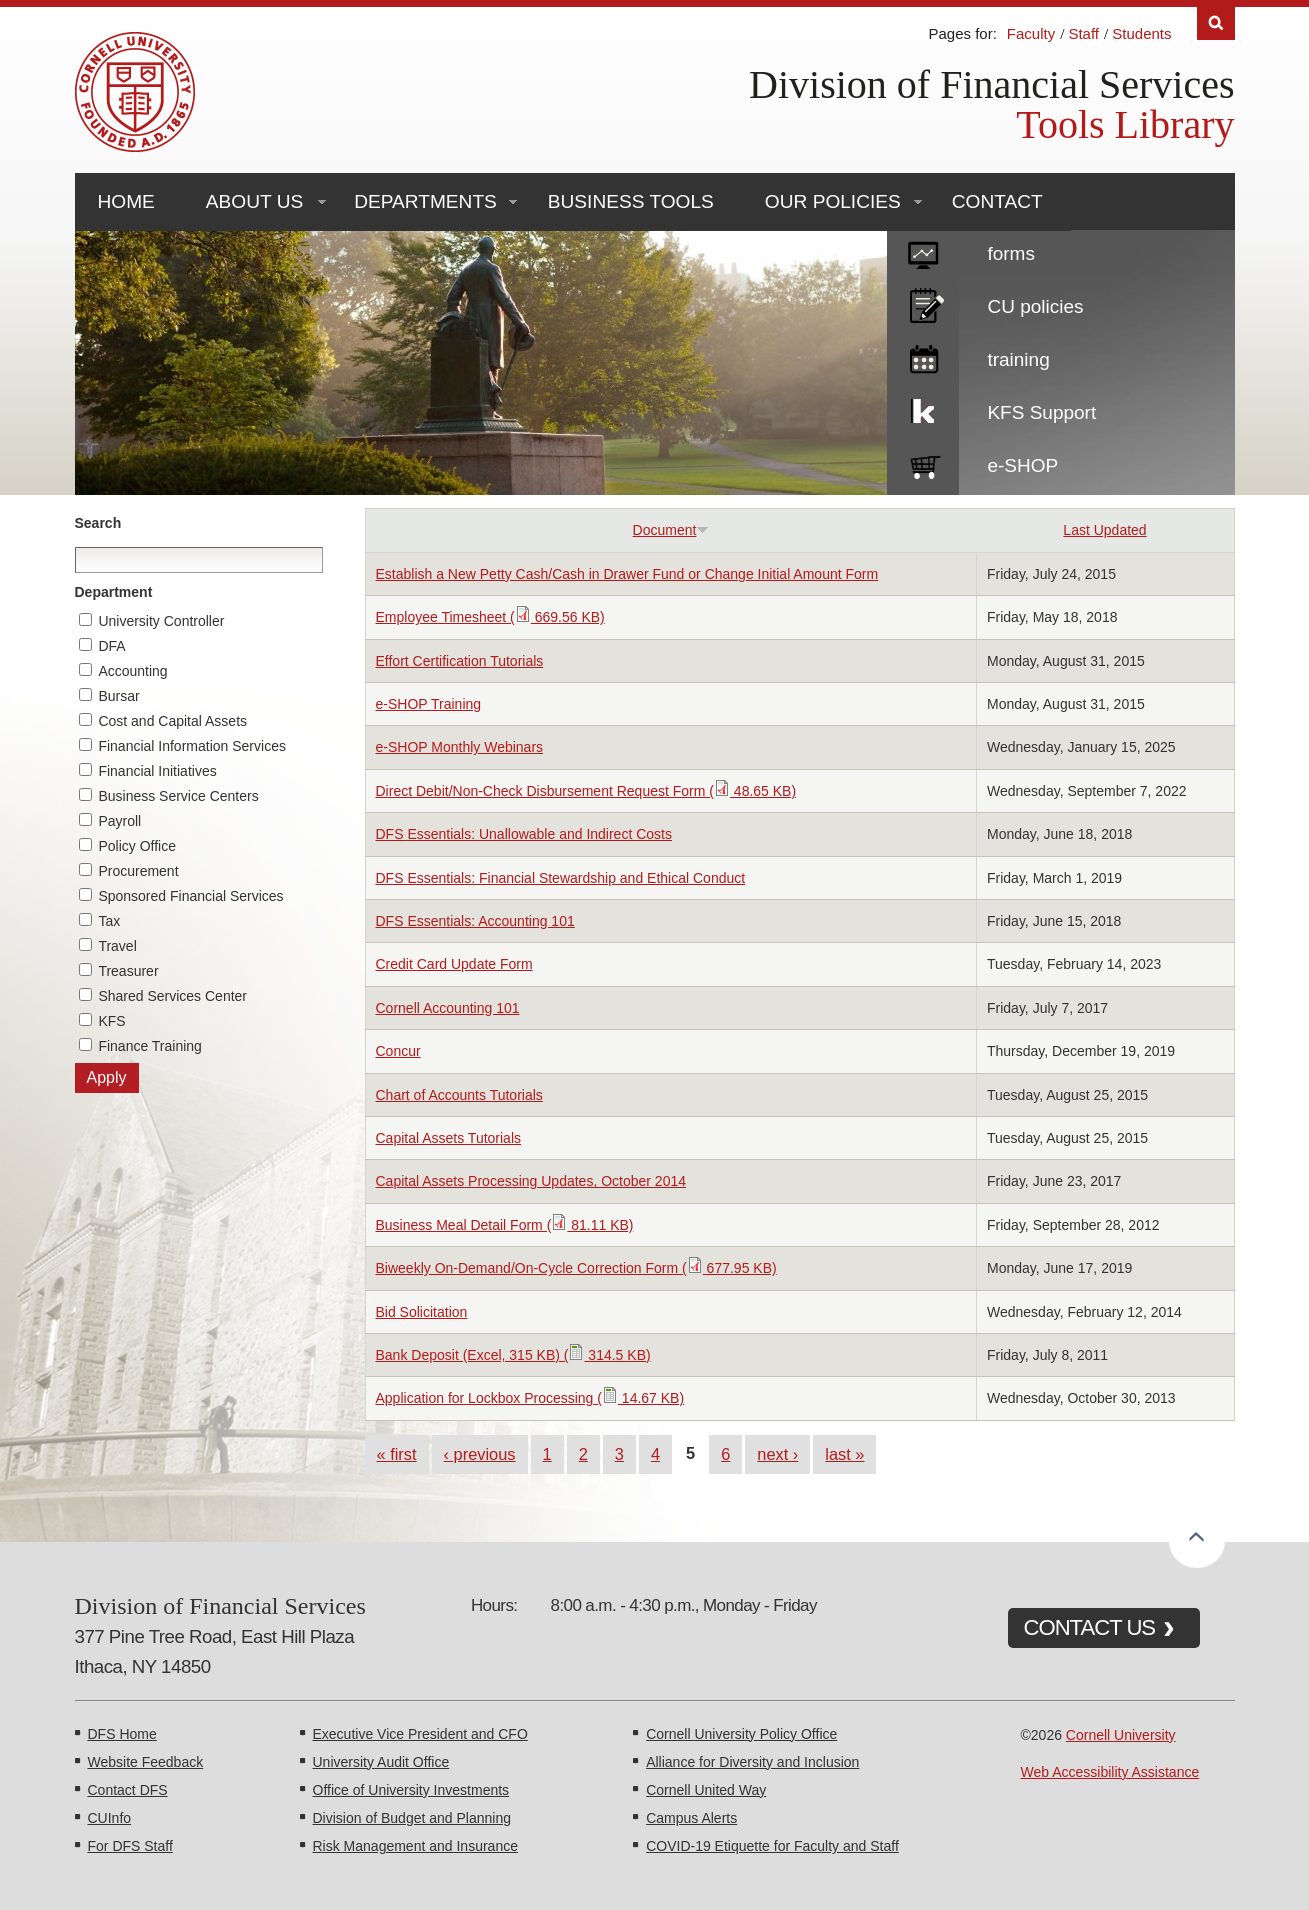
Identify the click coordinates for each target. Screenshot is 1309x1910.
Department (114, 592)
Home (126, 201)
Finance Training (150, 1046)
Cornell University (1121, 1735)
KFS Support (1041, 412)
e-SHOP (1022, 465)
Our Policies (833, 201)
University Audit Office (381, 1762)
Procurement (138, 871)
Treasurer (128, 971)
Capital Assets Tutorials (449, 1138)
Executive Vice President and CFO (420, 1734)
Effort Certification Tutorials (460, 661)
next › (777, 1454)
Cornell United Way (706, 1790)
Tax (109, 921)
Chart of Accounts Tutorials (459, 1095)
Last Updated (1104, 530)
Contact (997, 201)
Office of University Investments (411, 1790)
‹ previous (480, 1454)
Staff (1083, 33)
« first (397, 1454)
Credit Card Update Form (454, 964)
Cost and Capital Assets (172, 721)
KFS (111, 1021)
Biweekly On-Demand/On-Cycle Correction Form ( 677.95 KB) (576, 1268)
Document (671, 530)
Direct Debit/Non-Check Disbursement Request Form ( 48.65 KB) (586, 791)
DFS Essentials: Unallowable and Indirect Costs (524, 834)
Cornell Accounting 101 (448, 1008)
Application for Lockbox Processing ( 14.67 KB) (530, 1398)
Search (98, 523)
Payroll (119, 821)
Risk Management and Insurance (415, 1846)
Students (1141, 33)
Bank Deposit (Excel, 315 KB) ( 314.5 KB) (513, 1355)
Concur (398, 1051)
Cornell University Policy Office (741, 1734)
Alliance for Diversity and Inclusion (752, 1762)
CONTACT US (1090, 1627)
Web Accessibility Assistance (1110, 1772)
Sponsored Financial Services (190, 896)
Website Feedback (146, 1762)
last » (844, 1454)
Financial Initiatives (157, 771)
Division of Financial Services (991, 84)
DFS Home (122, 1734)
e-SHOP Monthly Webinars (460, 747)
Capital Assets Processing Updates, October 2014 (531, 1181)
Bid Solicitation (422, 1312)
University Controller (161, 621)
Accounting (132, 671)
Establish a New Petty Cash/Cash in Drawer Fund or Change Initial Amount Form (627, 574)
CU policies (1035, 306)
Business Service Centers (178, 796)
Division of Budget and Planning (412, 1818)
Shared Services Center (172, 996)
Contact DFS (128, 1790)
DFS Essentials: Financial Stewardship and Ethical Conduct (561, 878)
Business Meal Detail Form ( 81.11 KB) (505, 1225)
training (1018, 359)
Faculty (1031, 33)
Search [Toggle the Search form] (1216, 23)
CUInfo (110, 1818)
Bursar (118, 696)
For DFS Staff (130, 1846)
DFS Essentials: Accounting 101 (475, 921)
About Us (254, 201)
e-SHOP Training (429, 704)
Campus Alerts (691, 1818)
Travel (117, 946)
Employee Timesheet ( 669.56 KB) (490, 617)
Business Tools (631, 201)
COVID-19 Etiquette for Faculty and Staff (772, 1846)
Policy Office (137, 846)
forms (1011, 253)
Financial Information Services (192, 746)
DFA (111, 646)
